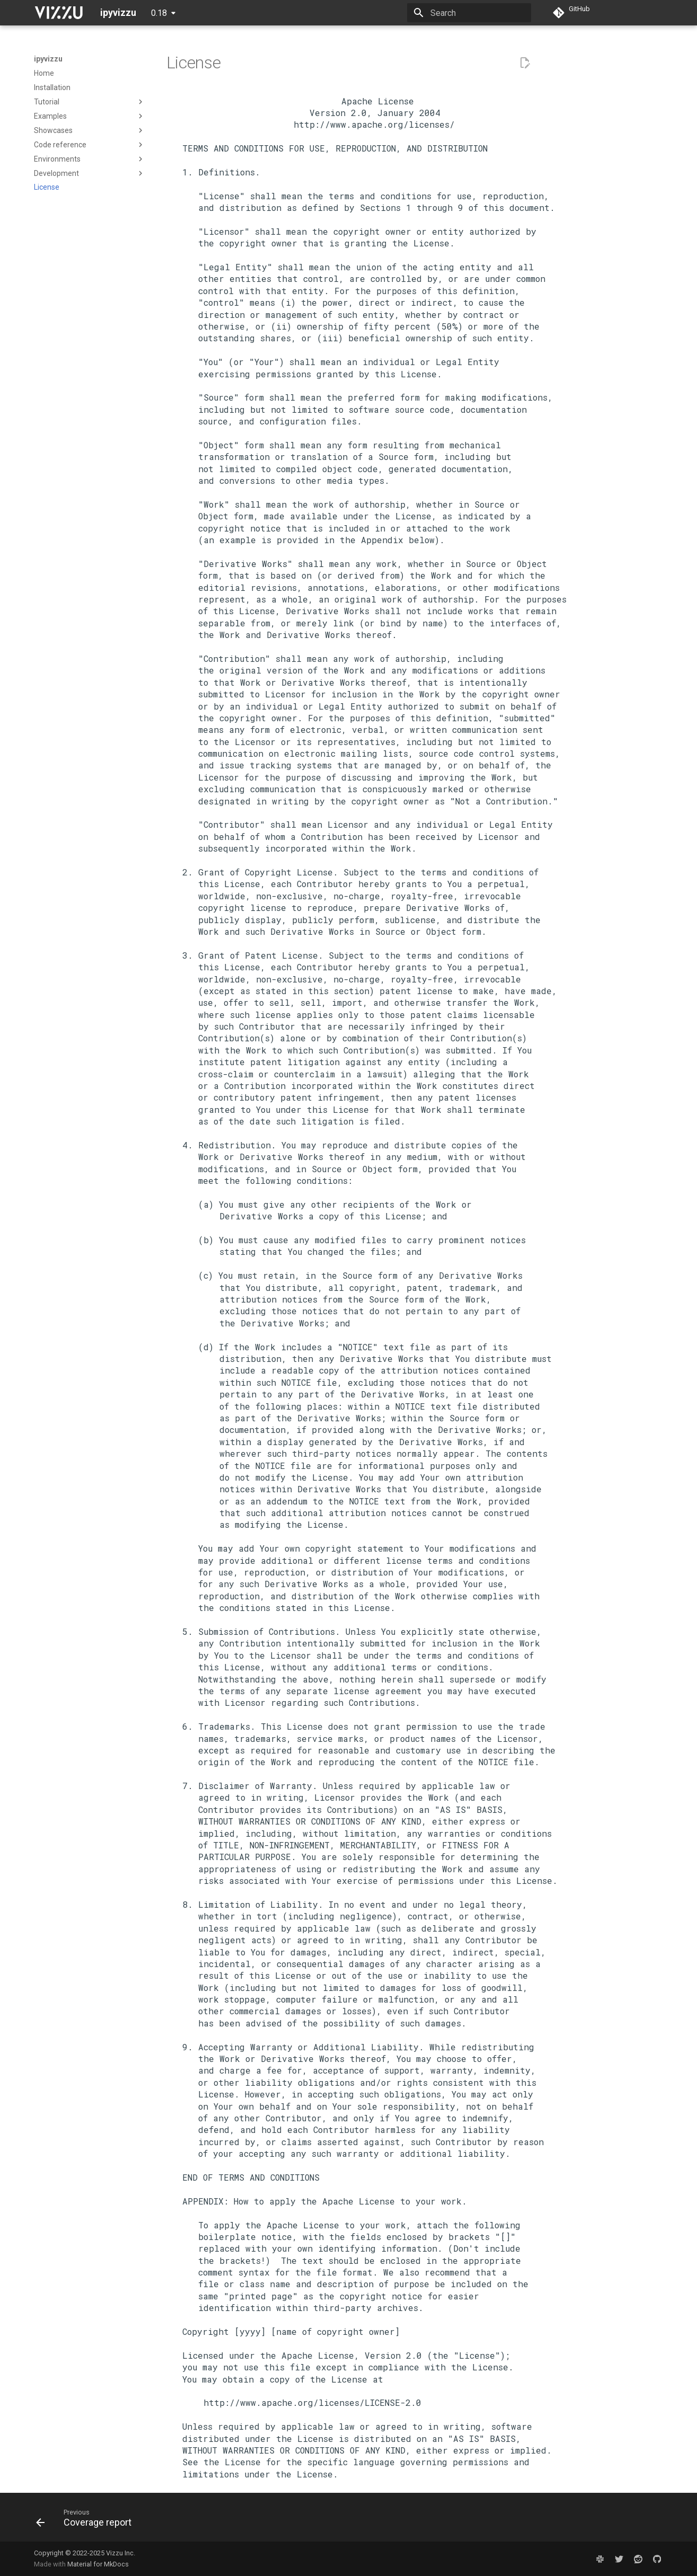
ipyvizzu (48, 59)
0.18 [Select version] (159, 13)
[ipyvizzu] (59, 12)
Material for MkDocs (98, 2564)
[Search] (469, 12)
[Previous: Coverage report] (87, 2520)
